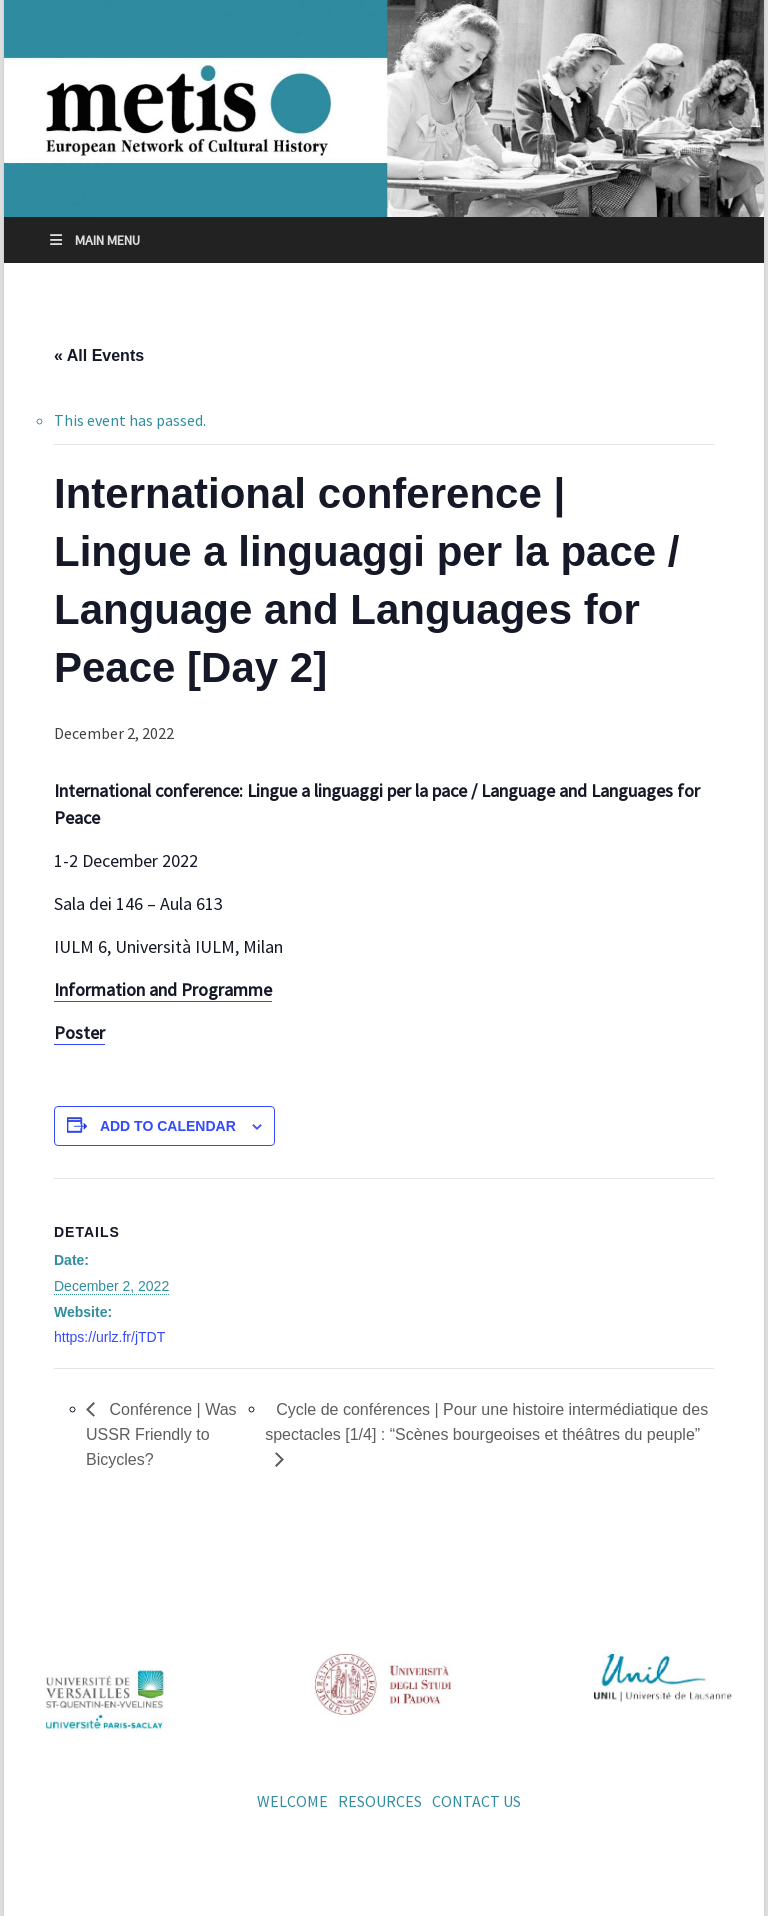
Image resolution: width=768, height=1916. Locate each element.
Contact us (476, 1801)
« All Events (99, 355)
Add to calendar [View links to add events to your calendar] (168, 1126)
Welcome (292, 1801)
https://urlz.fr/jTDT (109, 1337)
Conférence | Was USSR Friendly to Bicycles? (161, 1434)
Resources (380, 1801)
